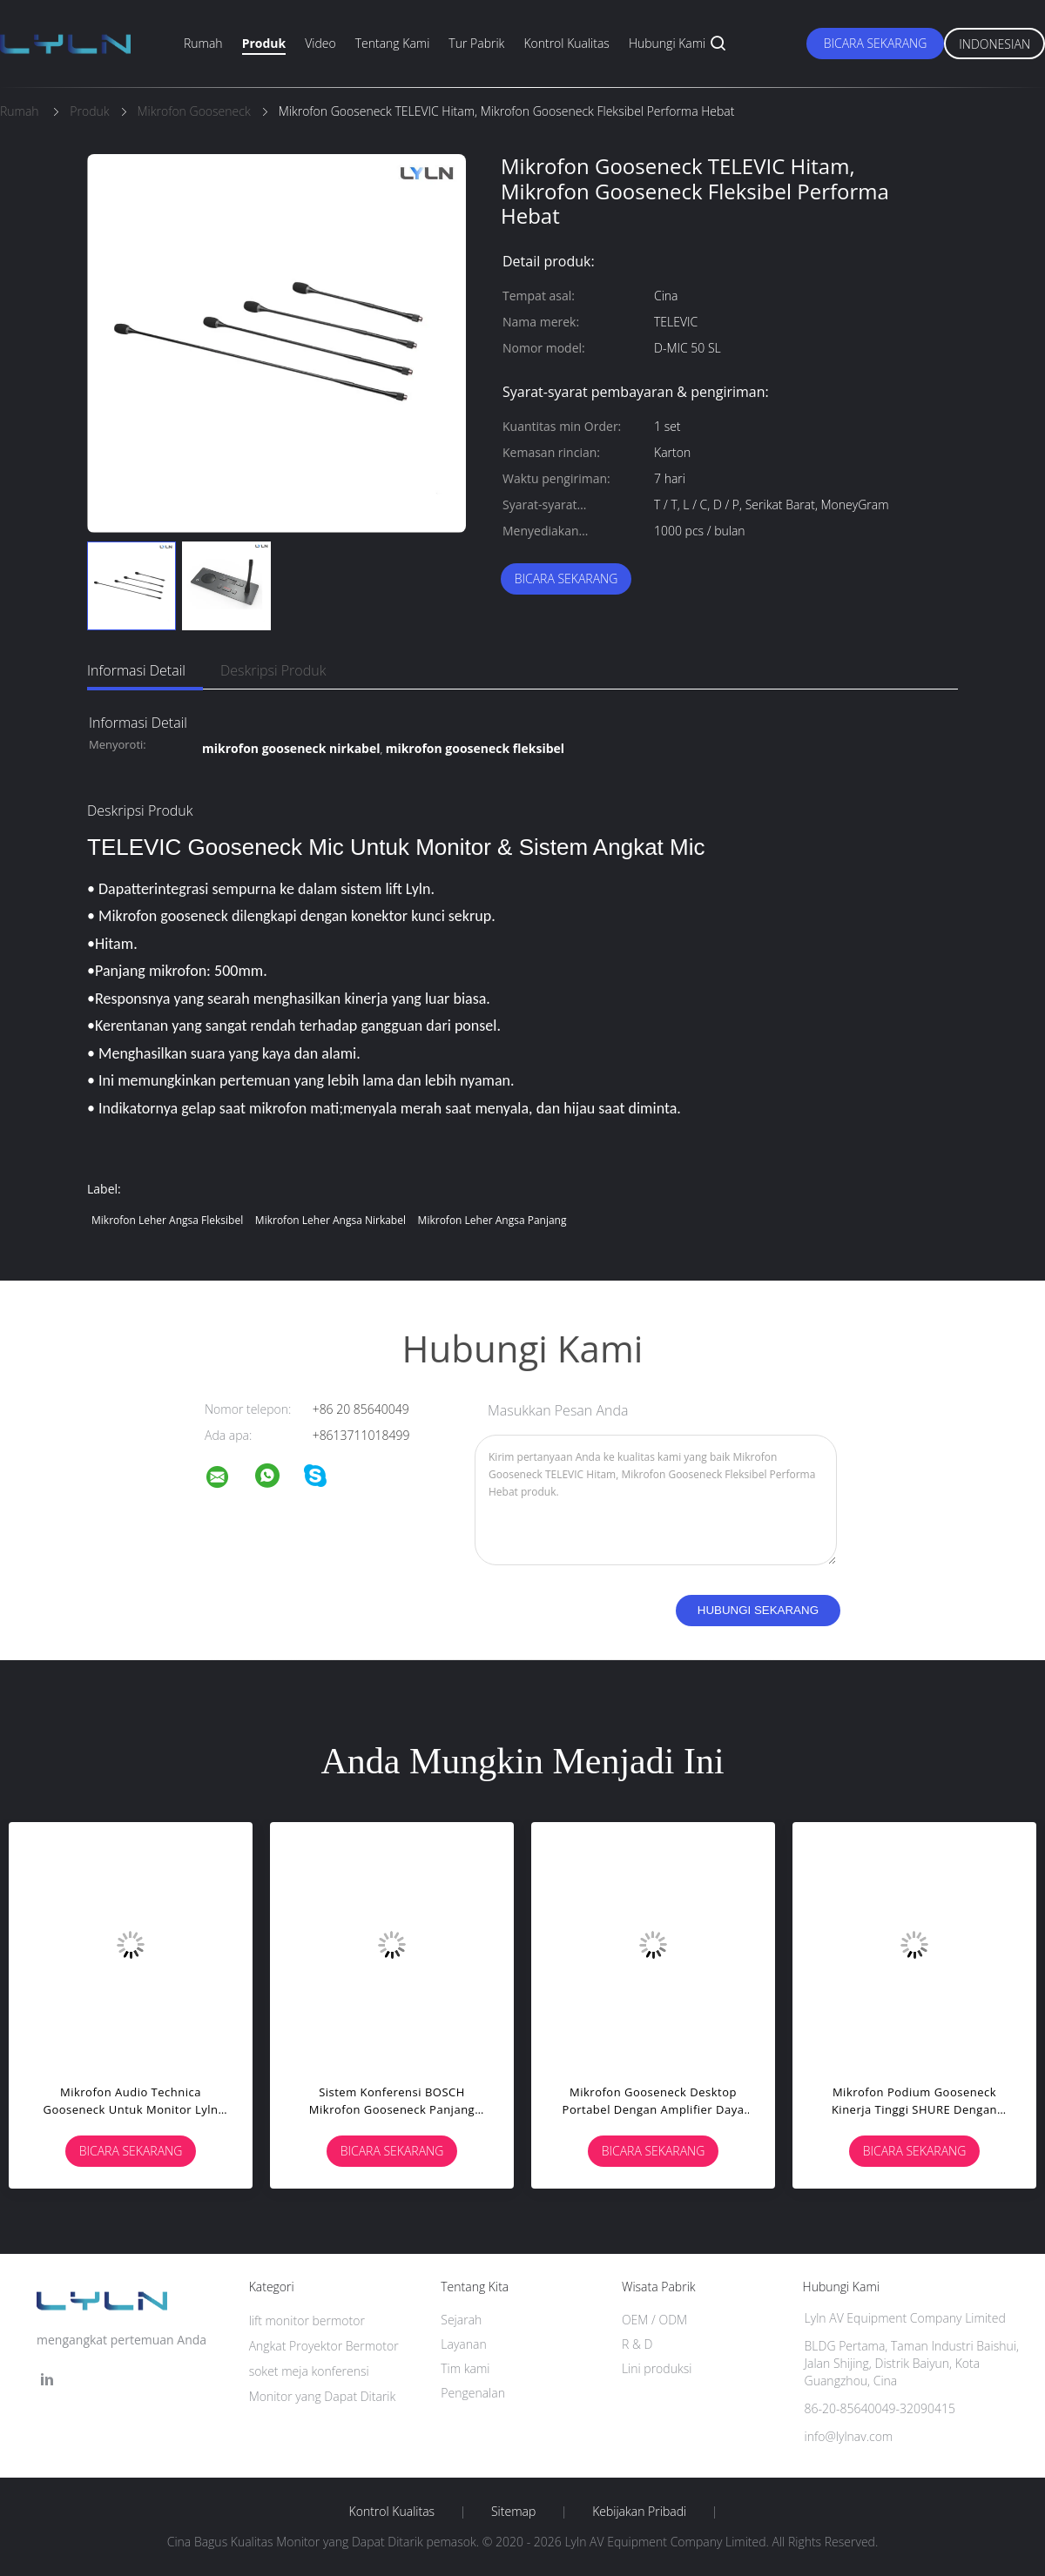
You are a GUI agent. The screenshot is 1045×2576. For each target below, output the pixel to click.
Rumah (203, 43)
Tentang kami (392, 43)
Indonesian (994, 44)
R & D (637, 2344)
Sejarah (461, 2319)
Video (320, 43)
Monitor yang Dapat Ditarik (322, 2396)
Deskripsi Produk (273, 670)
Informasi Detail (136, 670)
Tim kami (465, 2368)
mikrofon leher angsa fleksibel (167, 1220)
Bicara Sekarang (875, 43)
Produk (264, 43)
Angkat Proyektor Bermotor (324, 2345)
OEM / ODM (654, 2319)
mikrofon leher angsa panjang (492, 1220)
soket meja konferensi (309, 2371)
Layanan (463, 2344)
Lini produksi (656, 2368)
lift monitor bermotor (307, 2320)
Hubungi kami (667, 43)
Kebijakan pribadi (639, 2511)
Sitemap (513, 2511)
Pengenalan (473, 2392)
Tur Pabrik (476, 43)
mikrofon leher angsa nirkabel (330, 1220)
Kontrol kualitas (566, 43)
